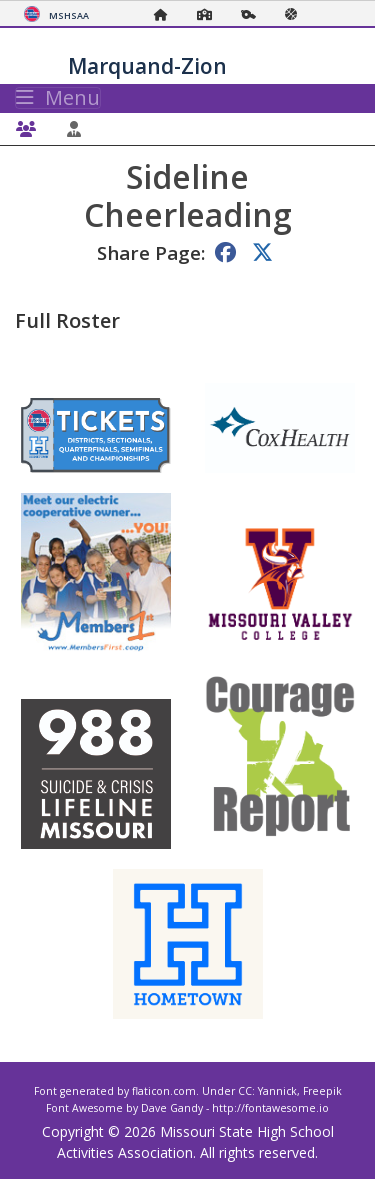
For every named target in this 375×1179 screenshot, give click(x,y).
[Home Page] (166, 14)
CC (245, 1091)
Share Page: (151, 252)
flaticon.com (164, 1091)
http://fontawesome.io (270, 1108)
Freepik (322, 1091)
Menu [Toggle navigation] (58, 98)
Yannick (277, 1091)
